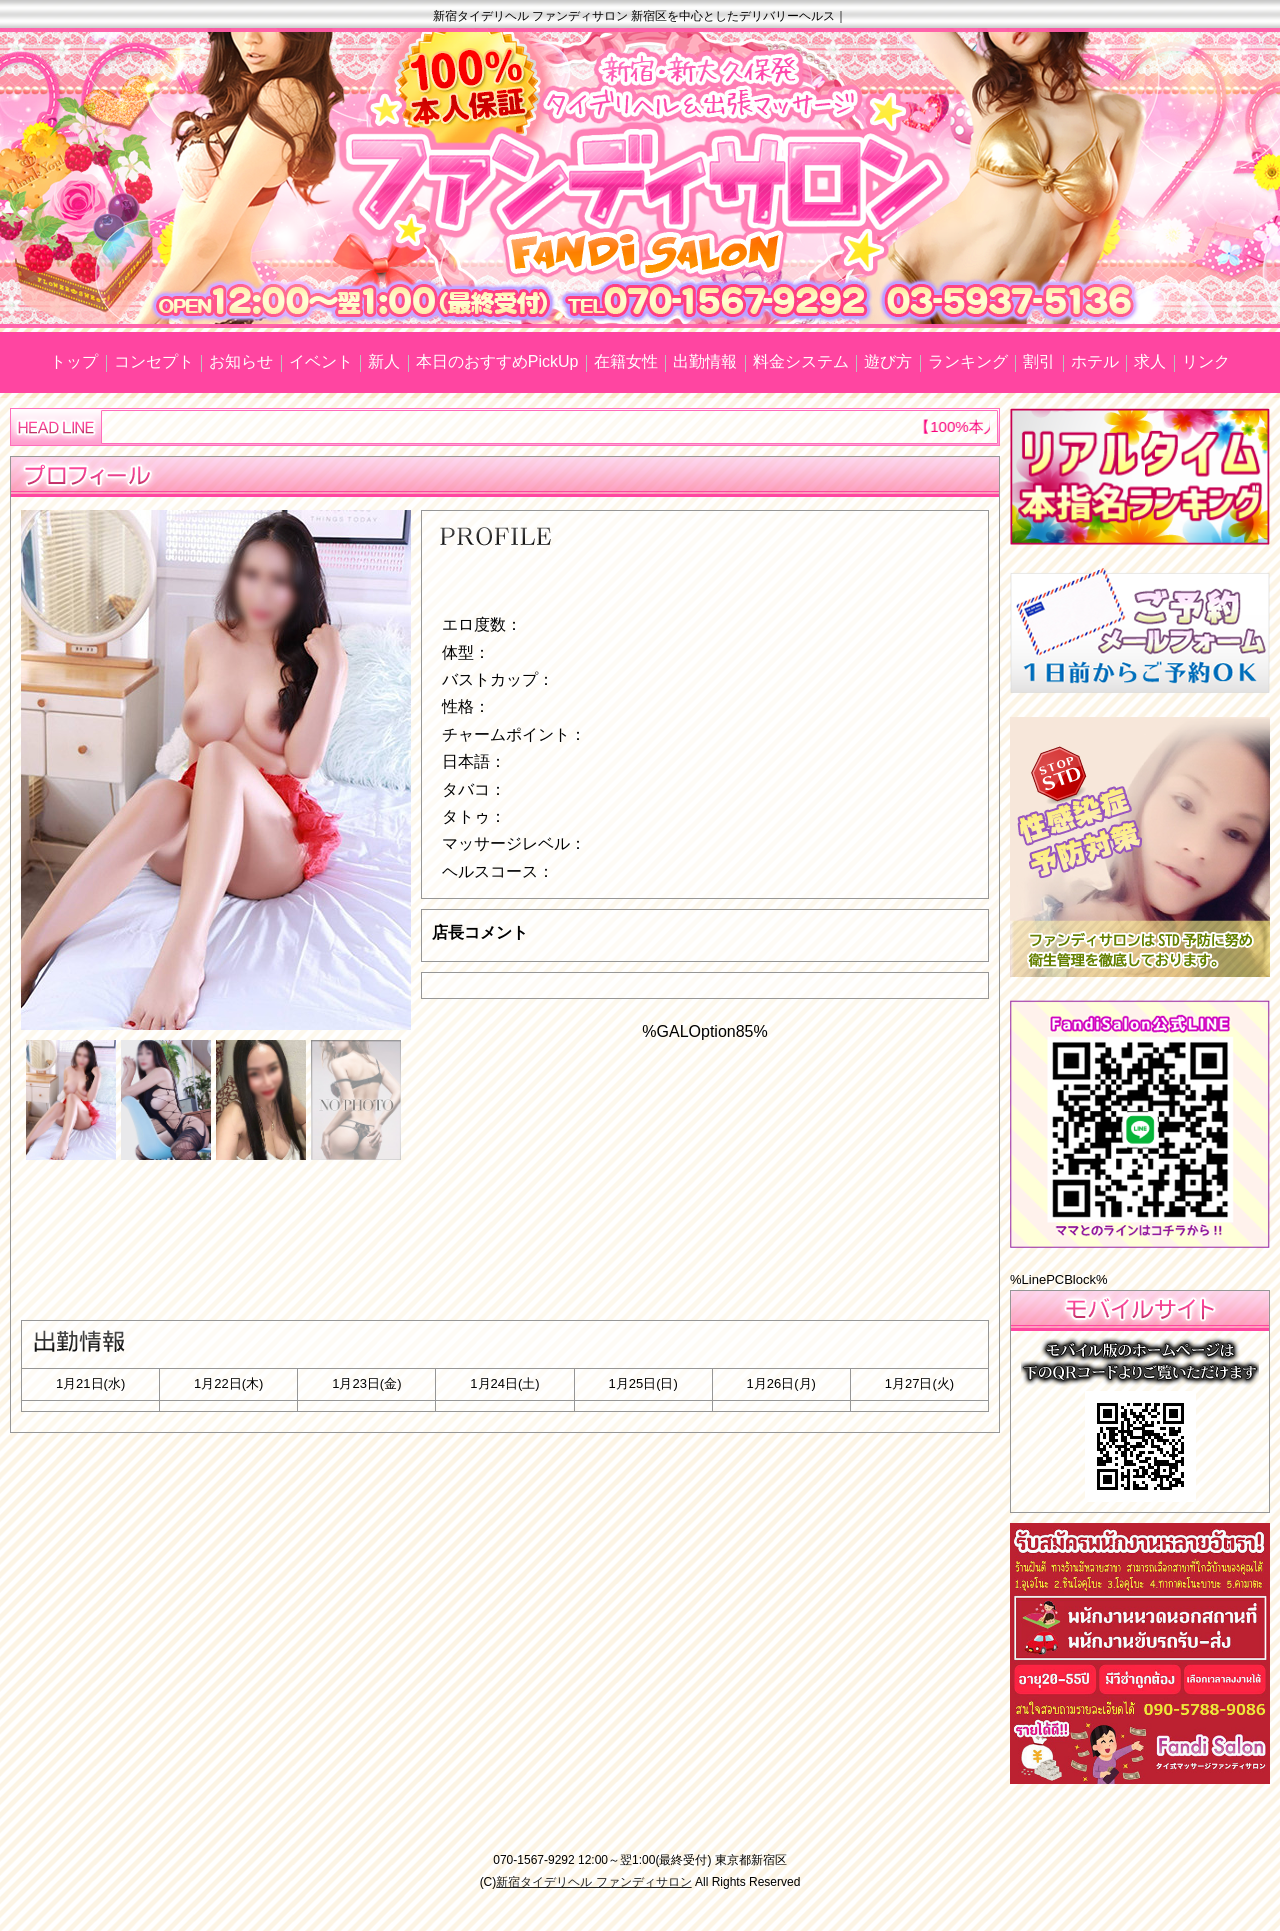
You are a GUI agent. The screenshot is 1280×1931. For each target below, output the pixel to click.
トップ (74, 361)
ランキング (968, 361)
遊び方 (888, 361)
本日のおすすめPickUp (497, 361)
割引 (1039, 361)
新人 (384, 361)
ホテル (1095, 361)
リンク (1206, 361)
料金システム (801, 361)
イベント (321, 361)
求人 (1150, 361)
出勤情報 (705, 361)
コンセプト (154, 361)
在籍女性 (626, 361)
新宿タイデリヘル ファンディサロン (593, 1882)
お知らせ (241, 361)
